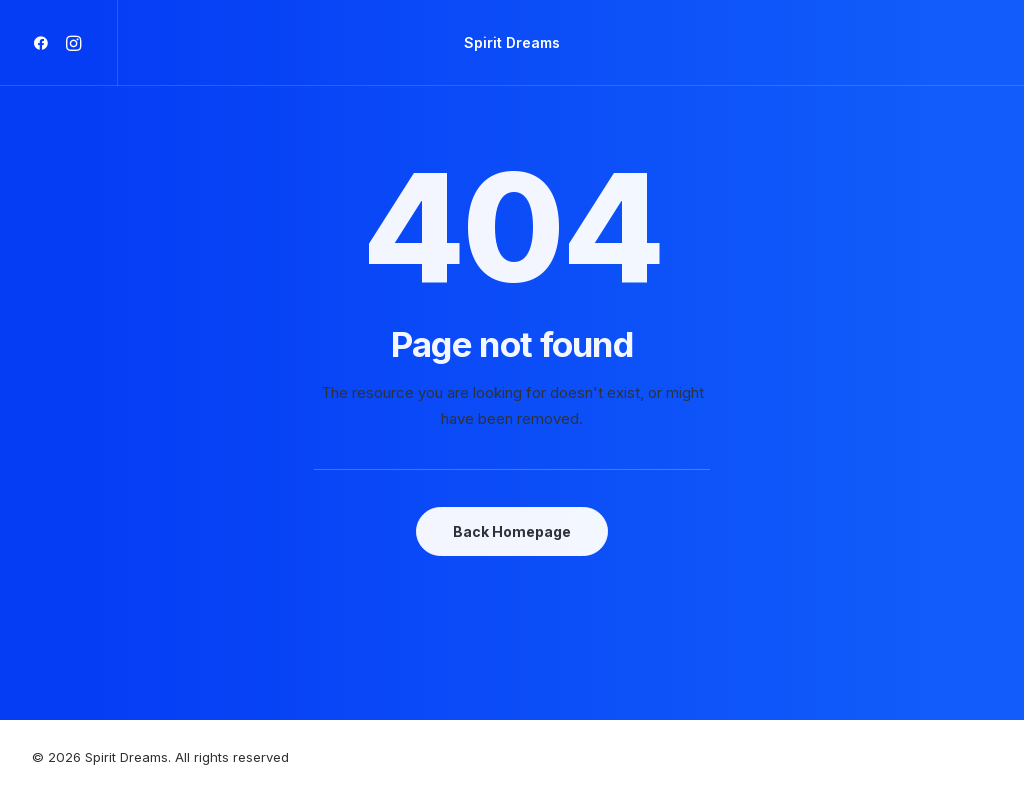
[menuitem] (44, 43)
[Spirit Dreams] (512, 43)
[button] (44, 43)
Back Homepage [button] (512, 531)
